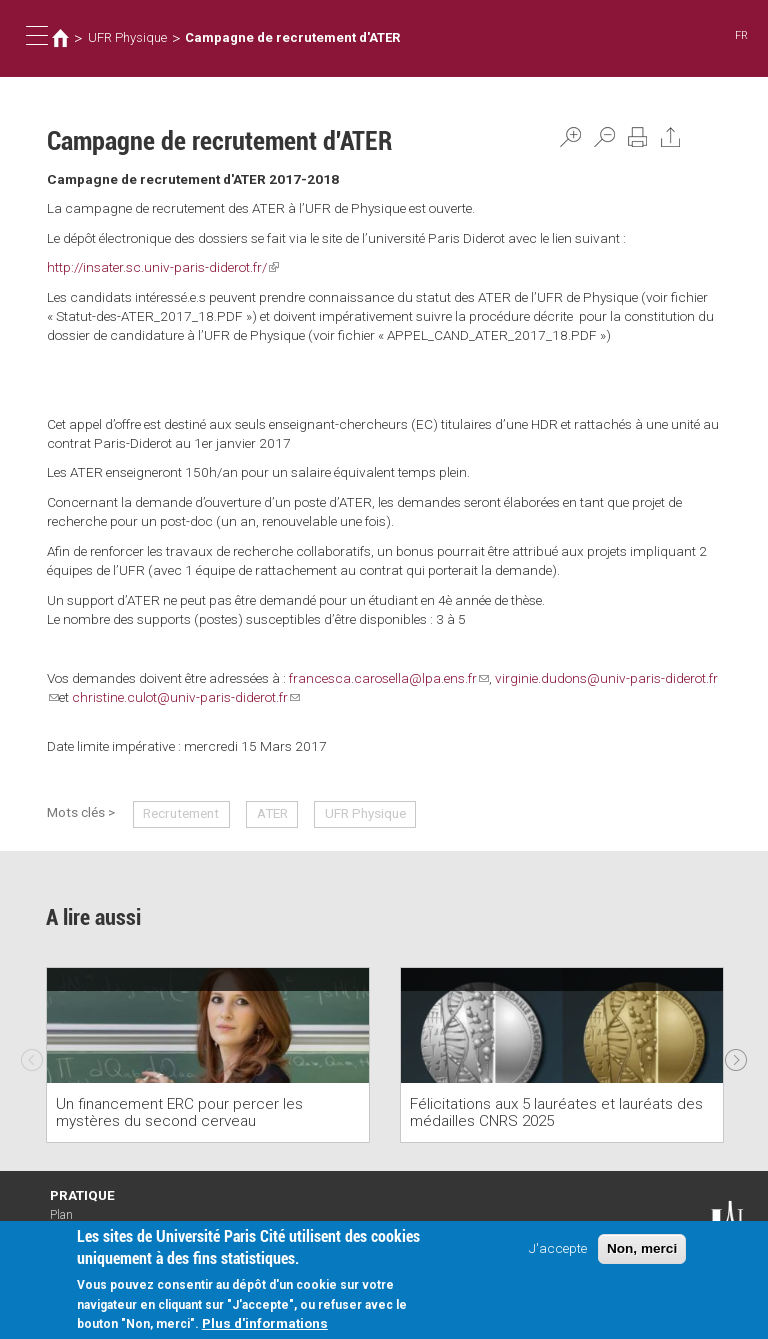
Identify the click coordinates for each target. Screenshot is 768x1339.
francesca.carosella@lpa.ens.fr (389, 678)
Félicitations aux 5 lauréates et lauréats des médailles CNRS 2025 (556, 1112)
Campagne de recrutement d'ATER (292, 37)
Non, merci (642, 1250)
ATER (272, 813)
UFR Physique (127, 37)
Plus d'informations (265, 1325)
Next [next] (736, 1055)
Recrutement (181, 813)
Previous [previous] (32, 1055)
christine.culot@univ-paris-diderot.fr (186, 697)
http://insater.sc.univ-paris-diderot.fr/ (163, 267)
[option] (208, 1055)
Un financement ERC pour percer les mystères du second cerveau (179, 1112)
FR (741, 35)
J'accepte (558, 1250)
